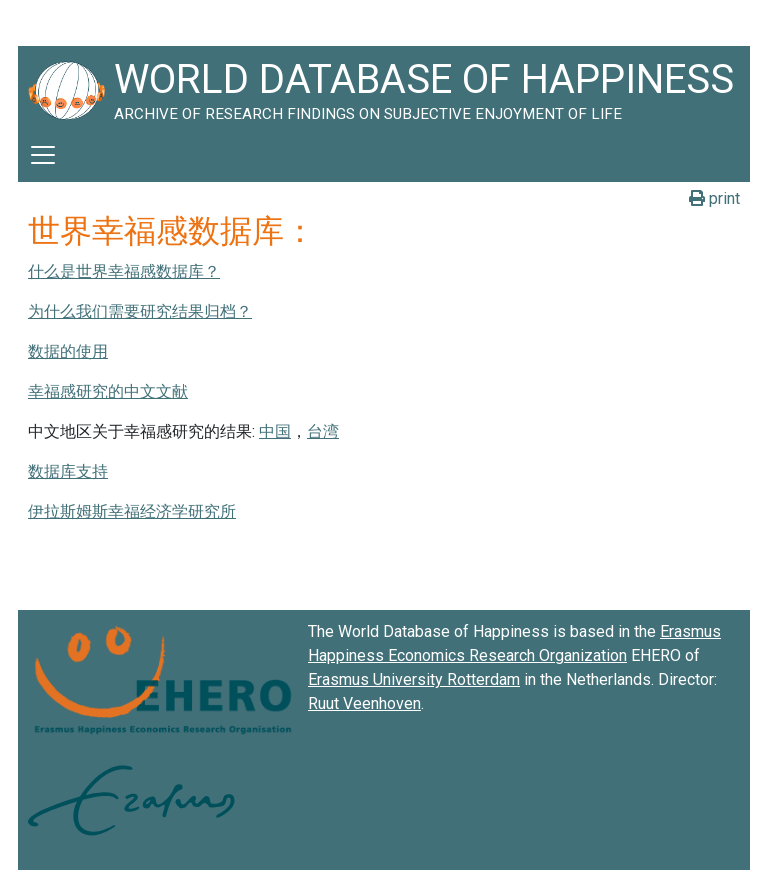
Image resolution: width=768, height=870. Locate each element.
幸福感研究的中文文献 (108, 391)
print (714, 198)
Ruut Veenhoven (364, 703)
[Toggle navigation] (43, 155)
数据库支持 (68, 471)
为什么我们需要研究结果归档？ (140, 311)
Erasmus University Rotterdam (414, 679)
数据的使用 (68, 351)
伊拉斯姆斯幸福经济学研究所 (132, 511)
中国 (275, 431)
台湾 (323, 431)
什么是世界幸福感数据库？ (124, 271)
